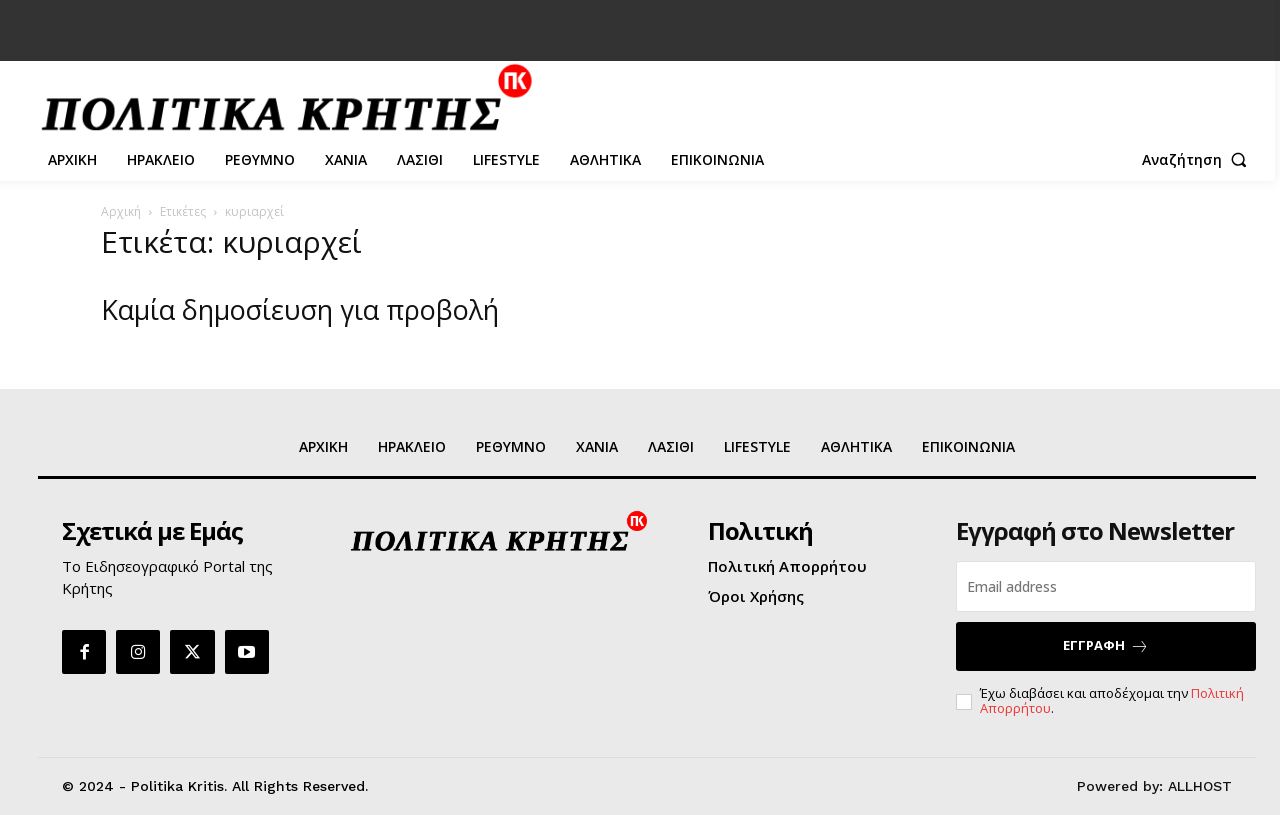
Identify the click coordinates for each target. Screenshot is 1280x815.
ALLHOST (1200, 786)
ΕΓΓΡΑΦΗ (1106, 645)
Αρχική (121, 211)
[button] (1199, 160)
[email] (1106, 586)
